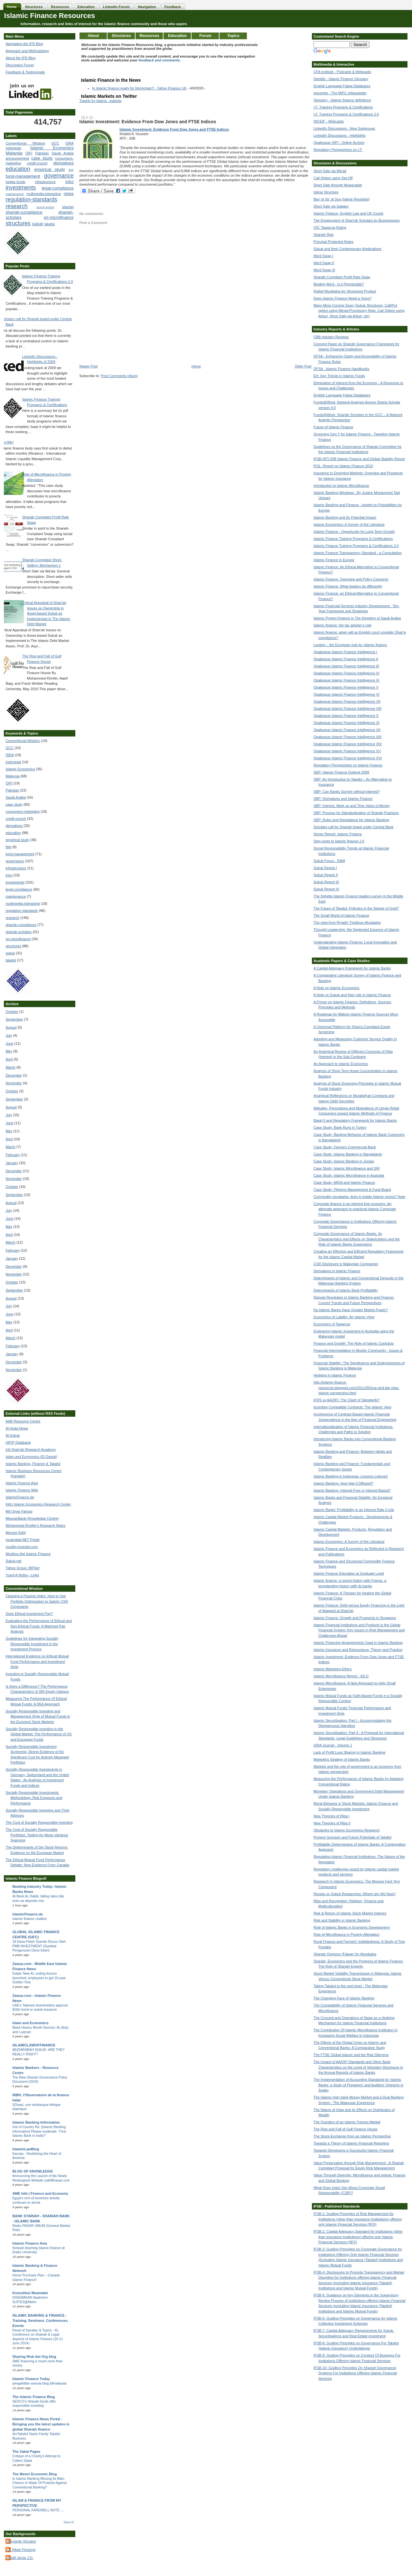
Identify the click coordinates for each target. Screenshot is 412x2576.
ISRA (69, 143)
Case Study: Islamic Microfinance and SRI (346, 1168)
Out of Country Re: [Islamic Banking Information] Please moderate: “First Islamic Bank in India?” (39, 2131)
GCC (55, 143)
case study (42, 158)
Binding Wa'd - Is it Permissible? (339, 284)
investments (20, 187)
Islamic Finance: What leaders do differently (348, 586)
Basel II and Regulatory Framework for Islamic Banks (355, 1120)
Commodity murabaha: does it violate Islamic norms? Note (359, 1197)
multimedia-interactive (43, 194)
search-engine (45, 207)
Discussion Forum (19, 65)
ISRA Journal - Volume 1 (333, 1745)
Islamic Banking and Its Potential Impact (345, 517)
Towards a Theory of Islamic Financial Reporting (351, 2143)
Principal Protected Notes (333, 242)
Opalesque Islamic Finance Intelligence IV (346, 673)
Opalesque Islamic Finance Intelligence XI (346, 723)
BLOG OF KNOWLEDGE (32, 2171)
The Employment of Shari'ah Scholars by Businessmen (357, 220)
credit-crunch (37, 163)
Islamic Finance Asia (21, 1483)
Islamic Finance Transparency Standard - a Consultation (358, 553)
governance (59, 175)
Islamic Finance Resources (49, 16)
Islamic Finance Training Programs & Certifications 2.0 (356, 546)
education (17, 169)
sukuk (37, 223)
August (10, 1027)
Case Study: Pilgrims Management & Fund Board (352, 1189)
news (69, 193)
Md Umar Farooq (18, 1511)
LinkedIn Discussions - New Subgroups (344, 128)
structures (17, 223)
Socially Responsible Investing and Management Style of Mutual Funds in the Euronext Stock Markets (37, 1716)
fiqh (71, 169)
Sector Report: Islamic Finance (338, 834)
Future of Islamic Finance (333, 427)
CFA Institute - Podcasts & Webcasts (342, 72)
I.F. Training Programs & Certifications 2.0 (346, 114)
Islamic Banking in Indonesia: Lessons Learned (351, 1476)
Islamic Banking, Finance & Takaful (32, 1464)
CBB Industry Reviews (331, 337)
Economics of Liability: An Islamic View (344, 1317)
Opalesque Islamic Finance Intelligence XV (347, 751)
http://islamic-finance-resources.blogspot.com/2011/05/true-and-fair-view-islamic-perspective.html (356, 1387)
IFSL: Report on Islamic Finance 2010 (343, 466)
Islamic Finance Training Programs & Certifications (353, 539)
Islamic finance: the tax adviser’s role (342, 625)
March (10, 1067)
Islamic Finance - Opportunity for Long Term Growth (354, 531)
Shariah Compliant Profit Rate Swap (342, 277)
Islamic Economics (52, 147)
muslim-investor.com (21, 1547)
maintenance (14, 194)
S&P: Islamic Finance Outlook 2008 (341, 772)
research (16, 206)
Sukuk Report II (326, 875)
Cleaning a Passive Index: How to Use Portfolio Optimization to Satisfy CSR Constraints (36, 1601)
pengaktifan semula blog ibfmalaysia (39, 2383)
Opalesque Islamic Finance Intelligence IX (346, 680)
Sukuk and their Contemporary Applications (347, 249)
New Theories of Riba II (332, 1823)
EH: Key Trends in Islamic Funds (339, 376)
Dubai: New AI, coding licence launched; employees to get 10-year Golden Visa (39, 1978)
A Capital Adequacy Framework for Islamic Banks (352, 968)
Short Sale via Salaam (331, 206)
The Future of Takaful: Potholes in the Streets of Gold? (356, 908)
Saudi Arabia (63, 153)
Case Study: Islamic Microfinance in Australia (349, 1175)
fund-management (22, 176)
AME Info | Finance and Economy (40, 2193)
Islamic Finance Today (31, 2379)
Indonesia (13, 148)
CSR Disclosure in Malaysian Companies (346, 1264)
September (14, 1019)
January (11, 1163)
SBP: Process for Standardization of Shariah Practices (356, 813)
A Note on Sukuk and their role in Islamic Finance (352, 995)
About (93, 35)
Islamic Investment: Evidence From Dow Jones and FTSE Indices (147, 121)
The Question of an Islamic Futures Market (347, 2122)
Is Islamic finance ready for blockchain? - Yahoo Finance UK (139, 88)
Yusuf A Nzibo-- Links (22, 1575)
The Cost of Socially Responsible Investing (39, 1822)
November (13, 1083)
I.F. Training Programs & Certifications (343, 107)
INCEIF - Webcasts (329, 121)
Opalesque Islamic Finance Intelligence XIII (347, 737)
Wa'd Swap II (324, 263)
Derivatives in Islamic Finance (337, 1271)
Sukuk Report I (325, 868)
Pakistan (42, 153)
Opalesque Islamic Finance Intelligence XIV (348, 744)
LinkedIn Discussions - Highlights (339, 135)
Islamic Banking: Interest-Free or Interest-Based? (352, 1490)
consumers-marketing (22, 811)
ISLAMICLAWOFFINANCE (33, 2045)
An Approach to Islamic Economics (341, 1064)
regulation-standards (31, 199)
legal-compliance (58, 188)
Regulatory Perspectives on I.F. (338, 150)
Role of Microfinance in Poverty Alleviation (346, 1934)
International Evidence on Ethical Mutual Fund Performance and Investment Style (37, 1661)
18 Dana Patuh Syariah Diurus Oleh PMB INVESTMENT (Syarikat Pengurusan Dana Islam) (39, 1946)
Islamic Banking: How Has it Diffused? (343, 1483)
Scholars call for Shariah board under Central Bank (353, 827)
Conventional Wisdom (25, 143)
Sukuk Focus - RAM (329, 861)
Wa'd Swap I (323, 256)
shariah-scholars (18, 932)
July (8, 1035)
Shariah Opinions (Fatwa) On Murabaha (345, 1954)
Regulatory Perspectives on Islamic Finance (348, 765)
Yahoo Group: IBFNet (22, 1568)
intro (69, 181)
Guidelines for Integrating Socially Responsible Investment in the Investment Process (31, 1643)
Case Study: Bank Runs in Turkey (340, 1127)
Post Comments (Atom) (119, 376)
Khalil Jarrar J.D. (20, 2558)
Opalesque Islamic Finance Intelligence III (346, 666)
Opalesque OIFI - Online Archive (339, 142)
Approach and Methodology (27, 51)
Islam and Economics (30, 2023)
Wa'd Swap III (324, 270)
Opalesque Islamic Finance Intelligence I (345, 652)
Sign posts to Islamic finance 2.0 (339, 841)
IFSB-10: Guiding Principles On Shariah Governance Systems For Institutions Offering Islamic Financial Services (355, 2373)
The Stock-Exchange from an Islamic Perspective (352, 2136)
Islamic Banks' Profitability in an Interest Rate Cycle (354, 1510)
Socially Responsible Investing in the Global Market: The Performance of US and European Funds (38, 1734)
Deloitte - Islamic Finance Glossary (341, 79)
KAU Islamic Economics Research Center (38, 1504)
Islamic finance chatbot (29, 1919)
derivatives (63, 163)
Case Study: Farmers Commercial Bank (345, 1147)
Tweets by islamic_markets (100, 101)
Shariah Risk (323, 234)
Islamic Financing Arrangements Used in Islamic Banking (358, 1643)
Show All (68, 2522)
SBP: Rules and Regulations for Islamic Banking (351, 820)
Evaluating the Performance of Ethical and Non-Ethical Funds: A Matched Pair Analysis (38, 1626)
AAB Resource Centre (22, 1421)
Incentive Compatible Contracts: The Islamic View (352, 1407)
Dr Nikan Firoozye (21, 2550)
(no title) (7, 442)
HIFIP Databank (18, 1442)
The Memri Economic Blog (34, 2474)
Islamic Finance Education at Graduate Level (349, 1573)
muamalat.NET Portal (22, 1540)
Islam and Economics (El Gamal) (31, 1457)
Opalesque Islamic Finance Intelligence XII (347, 730)
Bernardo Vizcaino (21, 2541)
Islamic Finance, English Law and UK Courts (348, 213)
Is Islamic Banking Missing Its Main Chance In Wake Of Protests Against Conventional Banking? (39, 2483)
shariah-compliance (23, 212)
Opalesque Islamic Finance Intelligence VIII (347, 708)
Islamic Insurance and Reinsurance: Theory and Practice (358, 1650)
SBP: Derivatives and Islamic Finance (343, 799)
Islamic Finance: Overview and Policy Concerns (351, 579)
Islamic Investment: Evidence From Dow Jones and (162, 129)
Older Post (303, 366)
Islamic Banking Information (36, 2122)
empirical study (49, 169)
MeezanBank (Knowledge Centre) (32, 1518)
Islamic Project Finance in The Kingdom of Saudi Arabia (357, 618)
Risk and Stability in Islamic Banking (342, 1920)
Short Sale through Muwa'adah (338, 185)
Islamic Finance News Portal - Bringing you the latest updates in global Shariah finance (40, 2424)
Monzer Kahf (15, 1532)
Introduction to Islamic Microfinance (341, 485)
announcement (17, 158)
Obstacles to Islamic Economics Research (346, 1830)
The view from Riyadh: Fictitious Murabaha (347, 922)
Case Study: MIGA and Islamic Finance (344, 1182)
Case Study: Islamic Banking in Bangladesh (348, 1154)
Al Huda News (16, 1428)
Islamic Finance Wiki (21, 1490)
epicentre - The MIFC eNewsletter (340, 93)
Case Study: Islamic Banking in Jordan (344, 1161)
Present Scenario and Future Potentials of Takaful (352, 1837)
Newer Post (88, 366)
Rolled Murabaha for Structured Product (345, 291)
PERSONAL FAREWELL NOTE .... (38, 2510)
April (9, 1059)
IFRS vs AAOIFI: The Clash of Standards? (346, 1400)
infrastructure (45, 182)
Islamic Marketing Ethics (333, 1669)
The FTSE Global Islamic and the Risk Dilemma (351, 2055)
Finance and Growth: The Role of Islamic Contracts (354, 1343)
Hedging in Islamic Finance (335, 1375)
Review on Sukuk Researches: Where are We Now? (355, 1894)
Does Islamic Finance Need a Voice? (342, 298)
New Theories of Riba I (332, 1816)
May (8, 1051)
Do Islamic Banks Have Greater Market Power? (351, 1310)
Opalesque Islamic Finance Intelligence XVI (348, 758)
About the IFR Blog (20, 58)
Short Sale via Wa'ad (330, 171)
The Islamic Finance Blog (33, 2397)
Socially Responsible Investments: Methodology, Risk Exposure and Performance (33, 1798)
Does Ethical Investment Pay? (29, 1614)
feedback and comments (159, 60)
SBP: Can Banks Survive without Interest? (346, 791)
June (9, 1043)
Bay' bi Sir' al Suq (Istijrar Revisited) (342, 199)
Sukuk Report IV (326, 889)
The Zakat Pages (26, 2451)
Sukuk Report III (326, 882)
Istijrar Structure (326, 192)
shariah (68, 207)
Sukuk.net (13, 1561)
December (13, 1075)
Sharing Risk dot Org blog (34, 2356)
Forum (205, 35)
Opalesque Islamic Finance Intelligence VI (346, 694)
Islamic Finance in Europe (334, 560)
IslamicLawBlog (25, 2149)
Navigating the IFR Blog (24, 44)
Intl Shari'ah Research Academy (30, 1449)
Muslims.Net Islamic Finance (28, 1554)
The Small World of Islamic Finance (341, 915)
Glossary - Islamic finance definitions (342, 100)
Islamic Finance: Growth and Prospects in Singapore (355, 1618)
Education (177, 35)
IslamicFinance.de (19, 1497)
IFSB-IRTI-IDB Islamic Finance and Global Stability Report (359, 459)
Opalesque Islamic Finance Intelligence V (346, 687)
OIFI (28, 153)
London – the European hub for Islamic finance (350, 645)
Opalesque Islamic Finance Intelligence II (346, 659)
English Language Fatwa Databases (342, 86)
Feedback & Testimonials (25, 72)
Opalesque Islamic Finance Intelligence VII (347, 701)
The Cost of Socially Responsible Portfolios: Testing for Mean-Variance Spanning (36, 1835)
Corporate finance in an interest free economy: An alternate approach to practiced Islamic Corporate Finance (355, 1209)
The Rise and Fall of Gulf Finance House (346, 2129)
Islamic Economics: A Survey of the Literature (349, 524)
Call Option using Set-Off (333, 178)
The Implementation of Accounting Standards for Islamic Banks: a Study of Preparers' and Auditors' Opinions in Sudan (358, 2085)
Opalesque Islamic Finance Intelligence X (346, 716)
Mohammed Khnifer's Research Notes (35, 1525)
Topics (233, 35)
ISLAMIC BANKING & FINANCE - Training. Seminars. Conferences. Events (40, 2320)
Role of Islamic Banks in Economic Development (352, 1927)
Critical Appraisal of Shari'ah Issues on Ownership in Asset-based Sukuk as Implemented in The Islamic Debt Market (46, 613)
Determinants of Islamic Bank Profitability (346, 1290)
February (12, 1155)
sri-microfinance (59, 217)
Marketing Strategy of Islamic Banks (342, 1759)
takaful (49, 224)
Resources (149, 35)
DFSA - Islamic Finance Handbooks (342, 369)
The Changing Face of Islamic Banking (344, 1998)
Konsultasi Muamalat (30, 2293)
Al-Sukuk (12, 1435)
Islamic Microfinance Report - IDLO (341, 1676)
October (11, 1012)
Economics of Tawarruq (332, 1324)
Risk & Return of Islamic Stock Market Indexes (350, 1913)
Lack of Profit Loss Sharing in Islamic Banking (349, 1752)
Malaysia (13, 153)
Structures (121, 35)
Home (196, 366)
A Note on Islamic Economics (336, 988)
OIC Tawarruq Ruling (330, 227)
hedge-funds (15, 182)
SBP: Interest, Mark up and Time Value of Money (352, 806)
